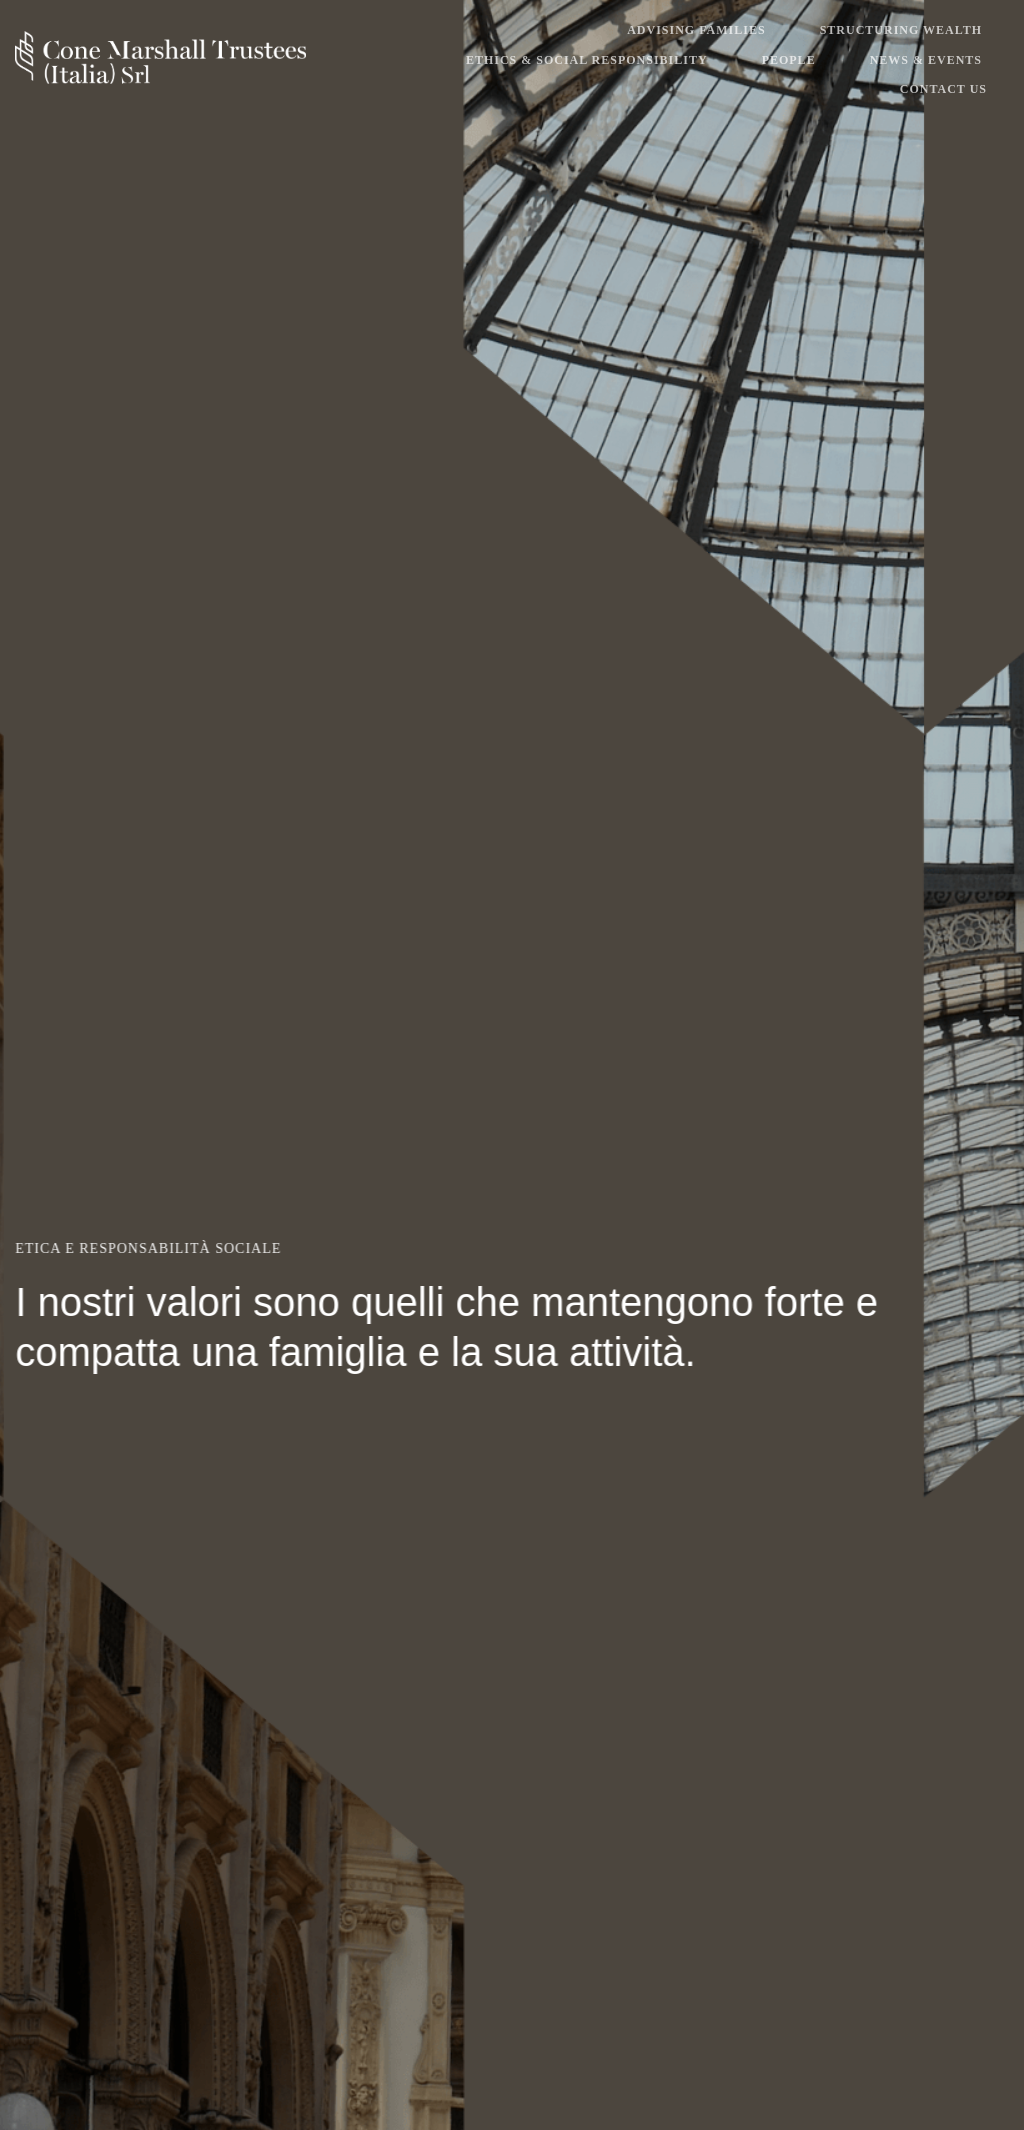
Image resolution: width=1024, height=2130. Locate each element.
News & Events (926, 60)
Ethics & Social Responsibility (587, 60)
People (789, 60)
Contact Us (943, 89)
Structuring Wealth (901, 30)
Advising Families (696, 30)
